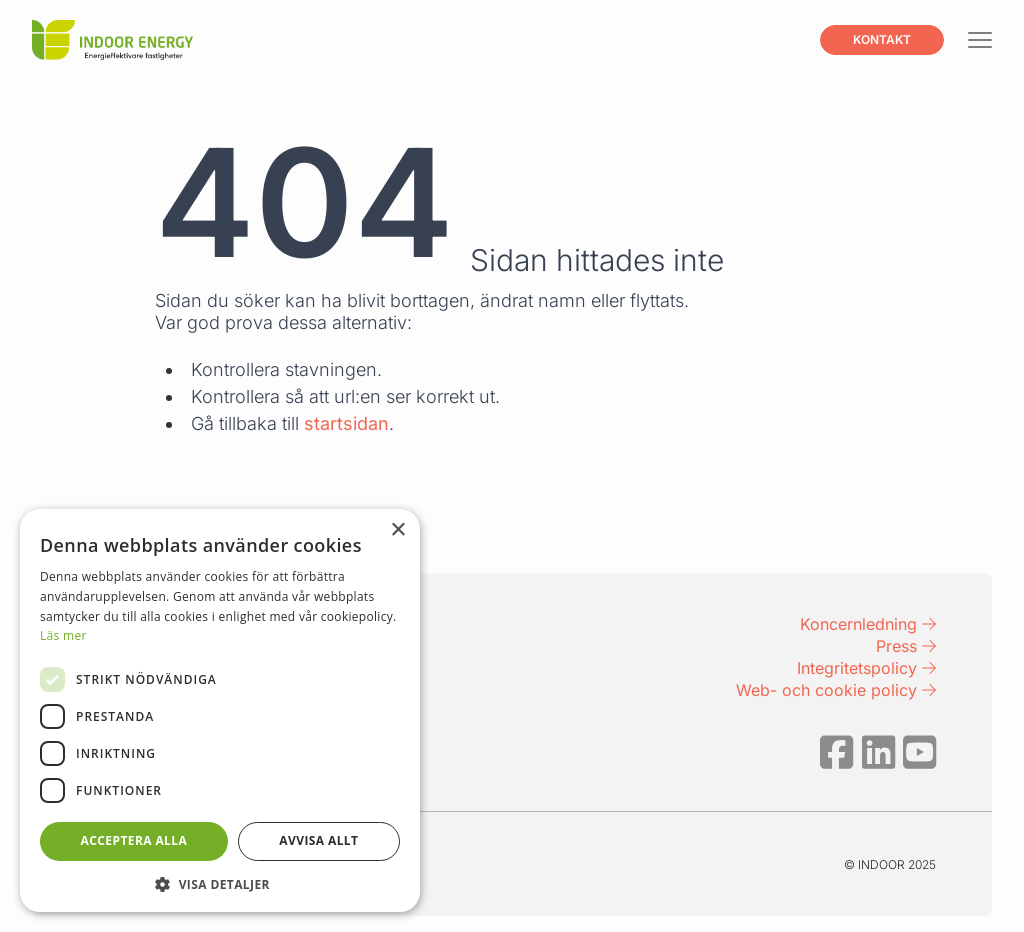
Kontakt (882, 39)
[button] (220, 883)
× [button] (397, 530)
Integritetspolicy (866, 668)
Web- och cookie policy (836, 690)
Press (906, 646)
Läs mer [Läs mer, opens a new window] (63, 635)
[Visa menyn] (980, 40)
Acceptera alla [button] (134, 840)
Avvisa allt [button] (318, 840)
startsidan (346, 423)
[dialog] (220, 710)
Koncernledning (868, 624)
